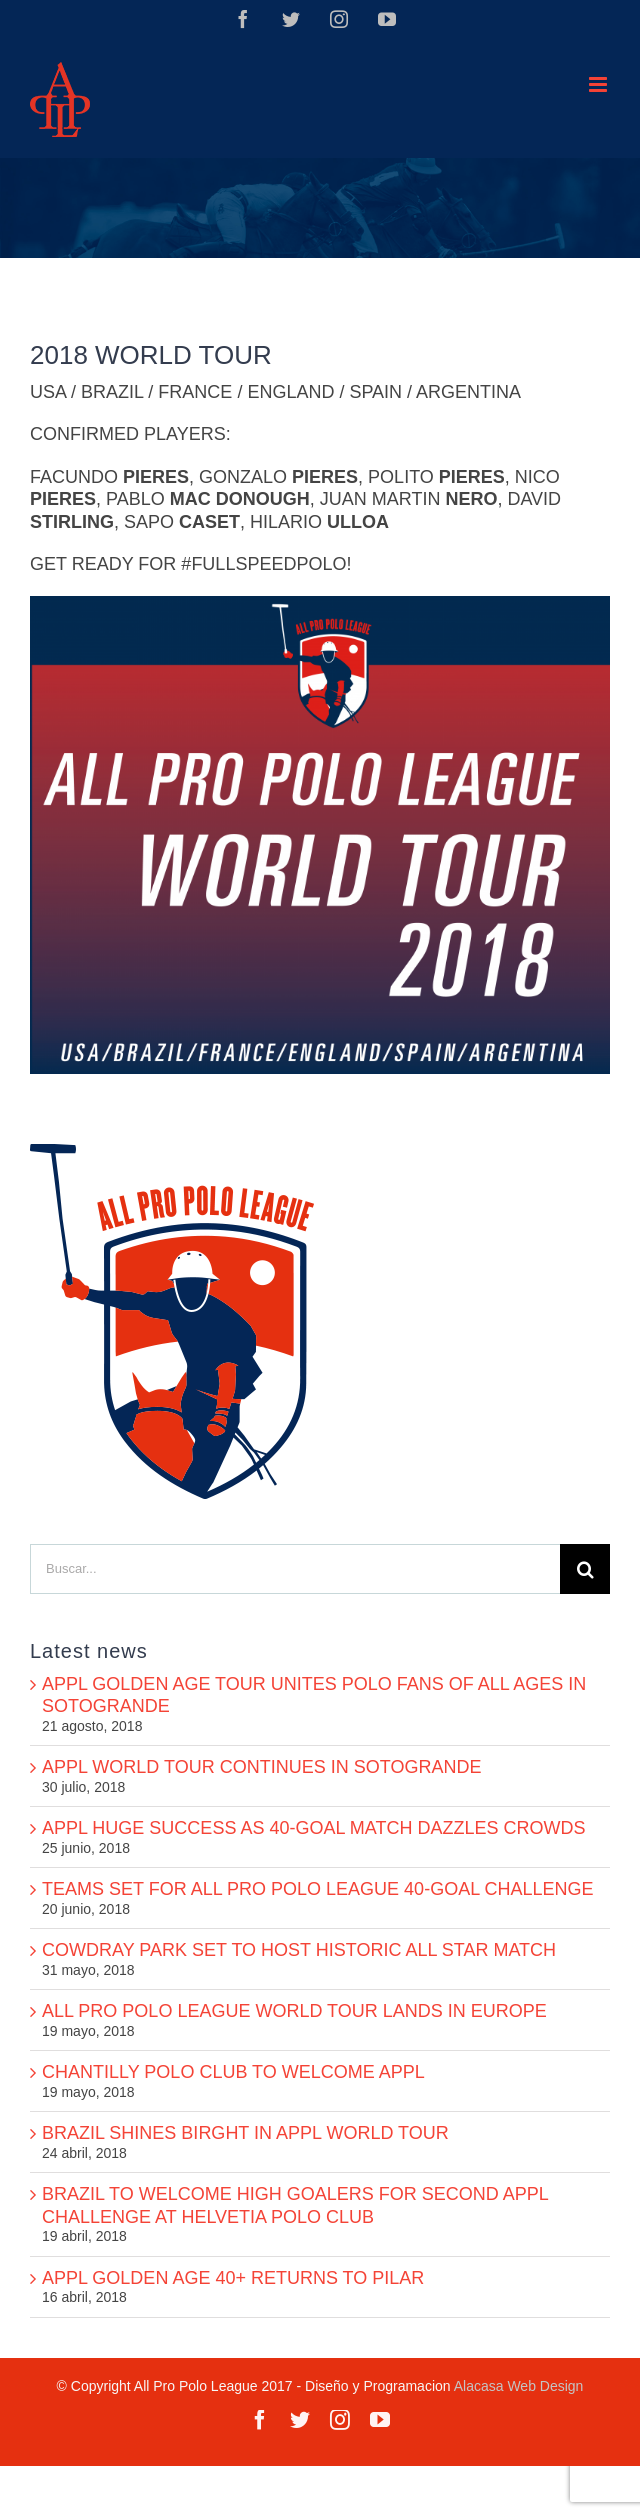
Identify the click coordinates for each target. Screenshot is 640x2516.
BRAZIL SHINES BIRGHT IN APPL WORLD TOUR (245, 2133)
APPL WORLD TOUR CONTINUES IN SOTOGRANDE (261, 1767)
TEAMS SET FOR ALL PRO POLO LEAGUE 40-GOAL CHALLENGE (318, 1889)
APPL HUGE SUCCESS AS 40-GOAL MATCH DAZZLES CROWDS (313, 1828)
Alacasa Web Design (519, 2386)
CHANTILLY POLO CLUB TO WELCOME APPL (233, 2072)
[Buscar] (585, 1569)
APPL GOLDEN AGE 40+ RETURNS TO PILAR (233, 2278)
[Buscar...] (295, 1569)
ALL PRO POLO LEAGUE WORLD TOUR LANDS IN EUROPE (294, 2011)
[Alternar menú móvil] (599, 84)
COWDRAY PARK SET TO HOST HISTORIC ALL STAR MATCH (299, 1950)
